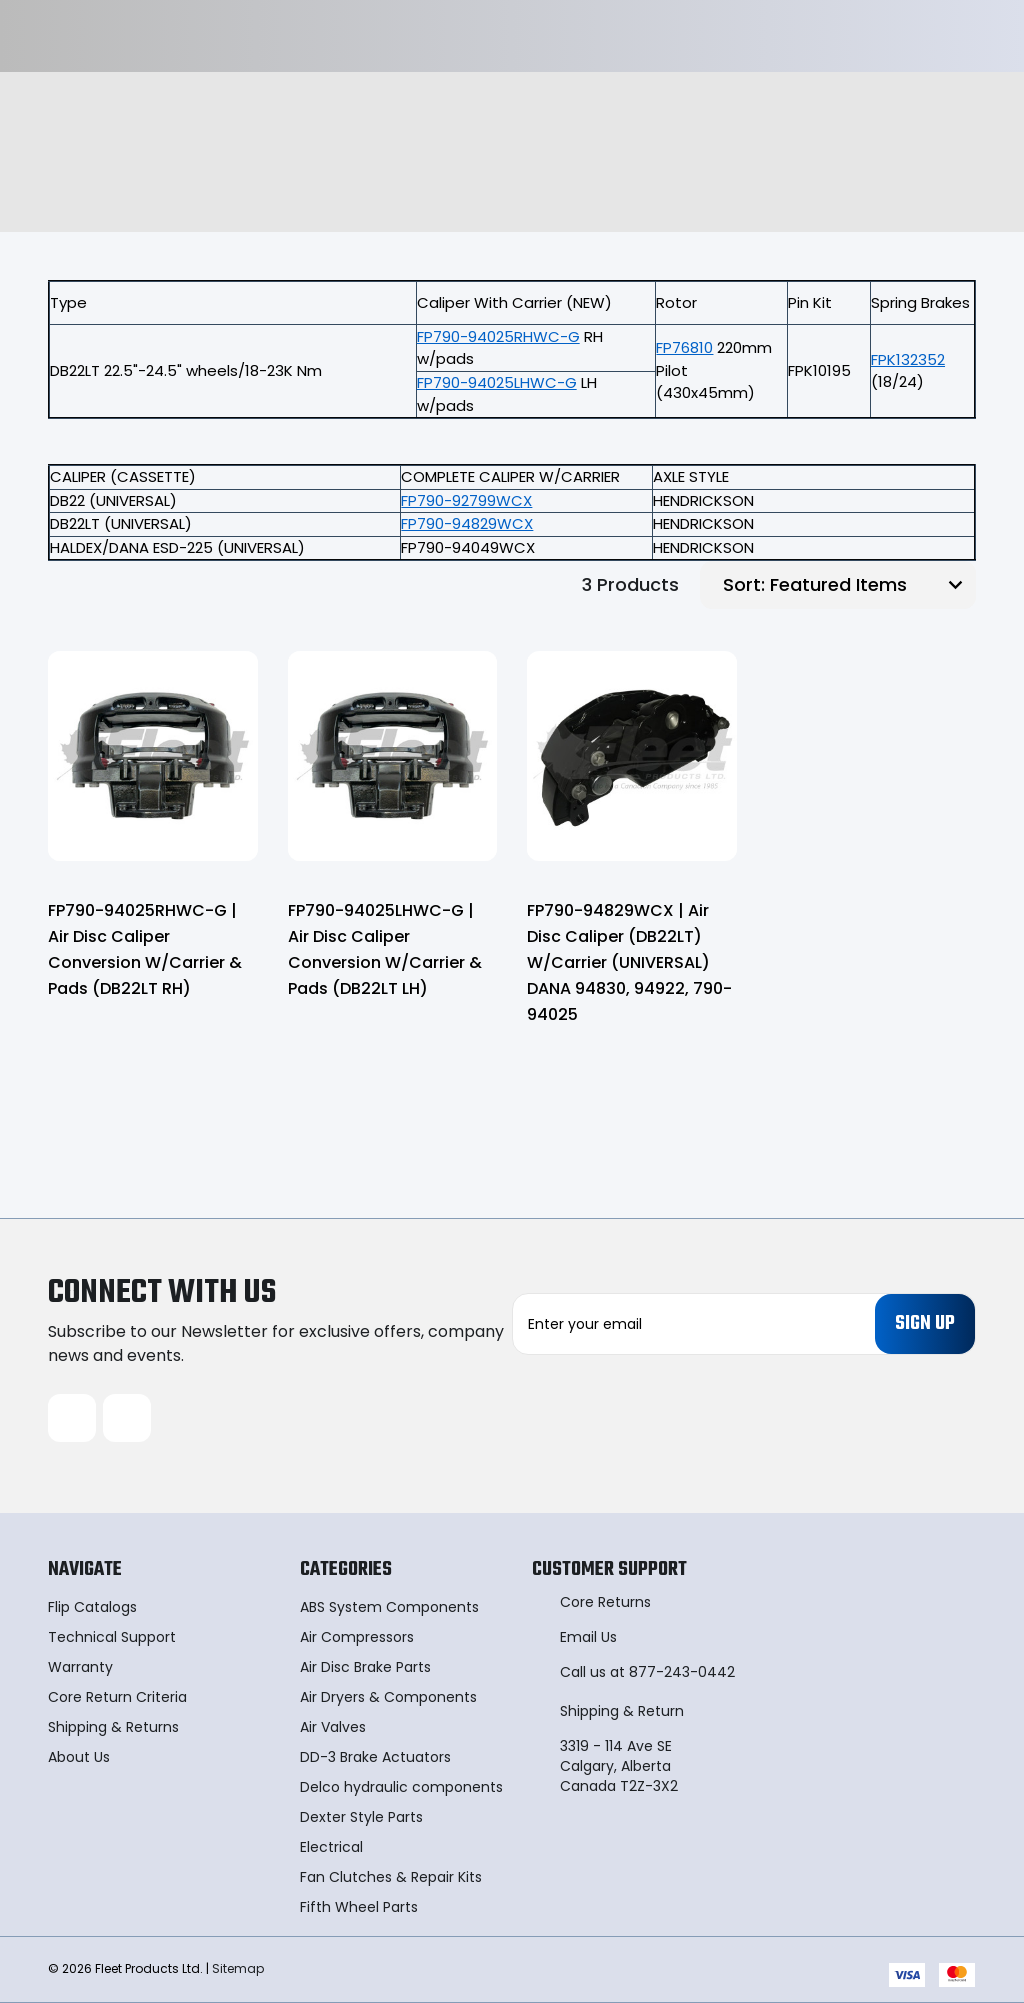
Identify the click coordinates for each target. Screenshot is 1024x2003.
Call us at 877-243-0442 (647, 1672)
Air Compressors (357, 1637)
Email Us (588, 1637)
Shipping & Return (622, 1711)
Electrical (331, 1847)
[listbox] (870, 585)
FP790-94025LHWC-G (497, 382)
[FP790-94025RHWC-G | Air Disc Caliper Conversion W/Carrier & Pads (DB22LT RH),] (153, 756)
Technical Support (112, 1637)
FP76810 (684, 347)
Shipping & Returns (113, 1727)
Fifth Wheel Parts (359, 1907)
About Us (79, 1757)
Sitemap (238, 1968)
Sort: (744, 584)
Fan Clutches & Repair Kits (391, 1877)
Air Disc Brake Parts (365, 1667)
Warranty (80, 1667)
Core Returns (605, 1602)
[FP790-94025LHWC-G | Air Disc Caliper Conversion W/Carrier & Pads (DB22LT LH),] (393, 756)
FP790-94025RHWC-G (498, 336)
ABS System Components (389, 1607)
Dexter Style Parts (361, 1817)
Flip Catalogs (92, 1607)
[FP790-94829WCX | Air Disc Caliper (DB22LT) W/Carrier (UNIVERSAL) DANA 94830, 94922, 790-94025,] (632, 756)
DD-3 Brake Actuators (375, 1757)
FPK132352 (908, 359)
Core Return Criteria (117, 1697)
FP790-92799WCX (466, 500)
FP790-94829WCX (467, 523)
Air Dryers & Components (388, 1697)
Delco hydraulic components (401, 1787)
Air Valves (333, 1727)
